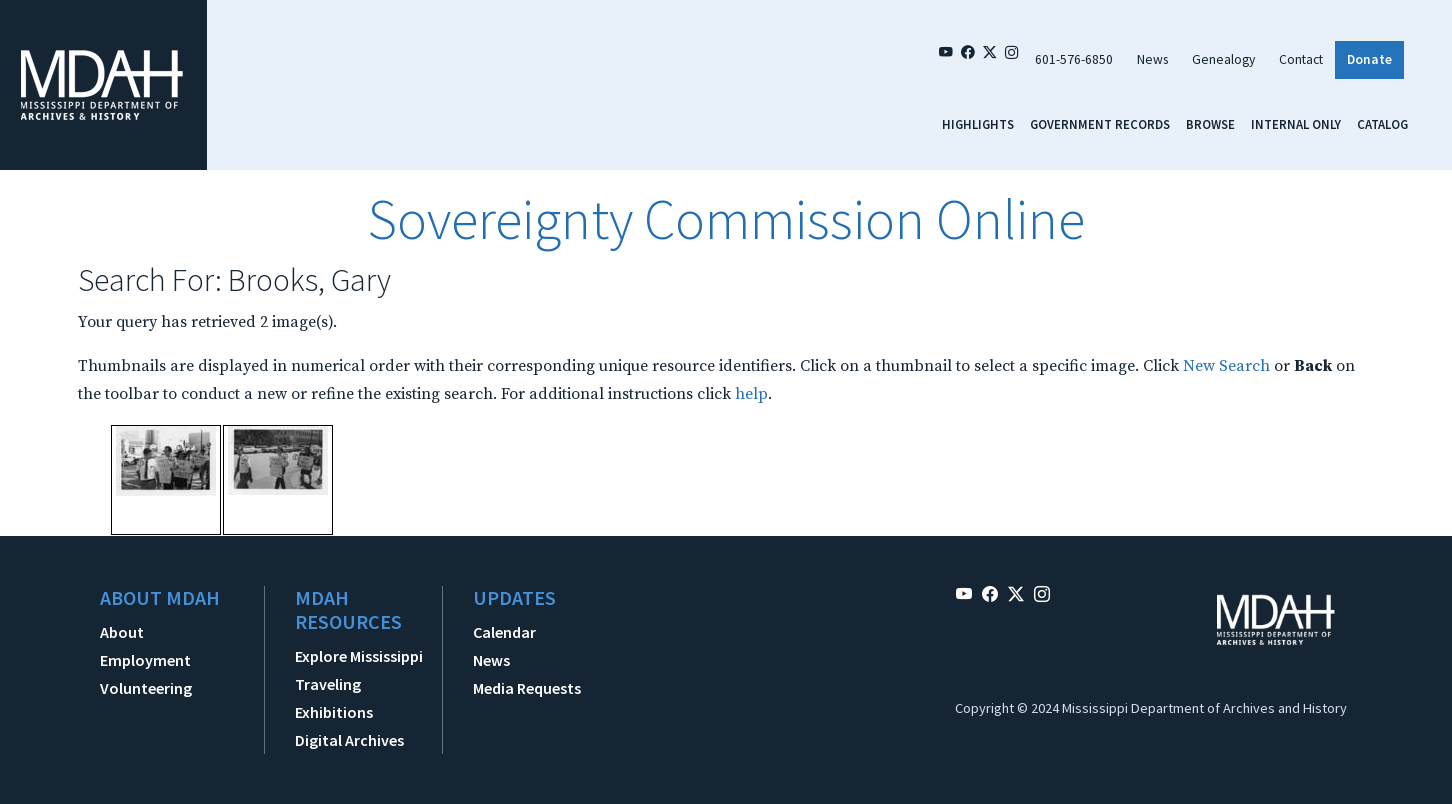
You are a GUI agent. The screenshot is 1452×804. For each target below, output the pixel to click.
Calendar (504, 632)
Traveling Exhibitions (334, 698)
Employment (145, 660)
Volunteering (146, 688)
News (1152, 59)
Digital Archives (349, 740)
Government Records (1100, 124)
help (751, 394)
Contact (1301, 59)
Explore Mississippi (359, 656)
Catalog (1382, 124)
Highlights (978, 124)
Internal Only (1296, 124)
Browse (1210, 124)
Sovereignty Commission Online (726, 219)
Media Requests (527, 688)
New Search (1226, 366)
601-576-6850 (1074, 59)
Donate (1369, 59)
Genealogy (1223, 59)
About (122, 632)
